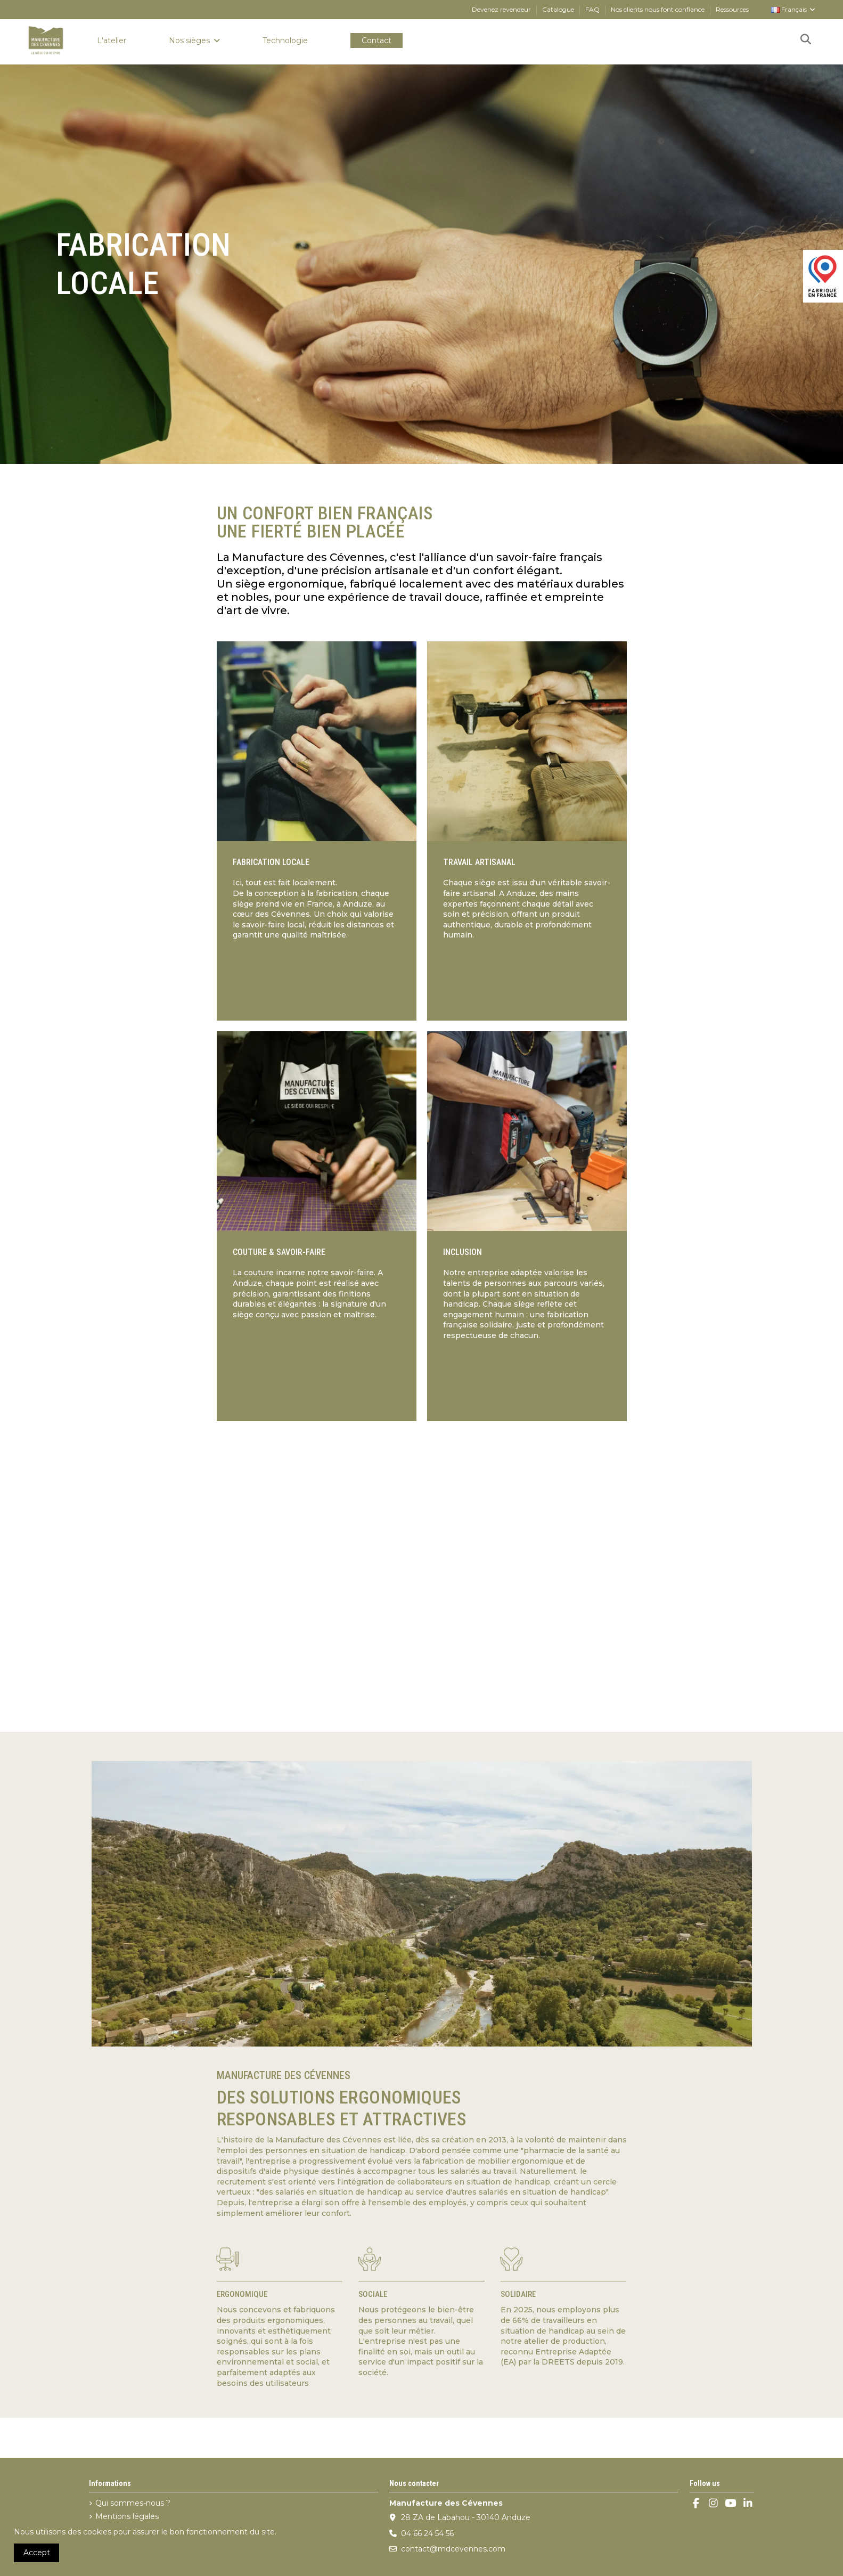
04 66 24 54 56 (427, 2533)
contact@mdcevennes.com (453, 2549)
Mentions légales (127, 2516)
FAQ (593, 9)
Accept (36, 2552)
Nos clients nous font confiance (658, 9)
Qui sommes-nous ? (132, 2503)
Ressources (732, 9)
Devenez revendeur (502, 9)
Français (793, 9)
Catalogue (559, 9)
